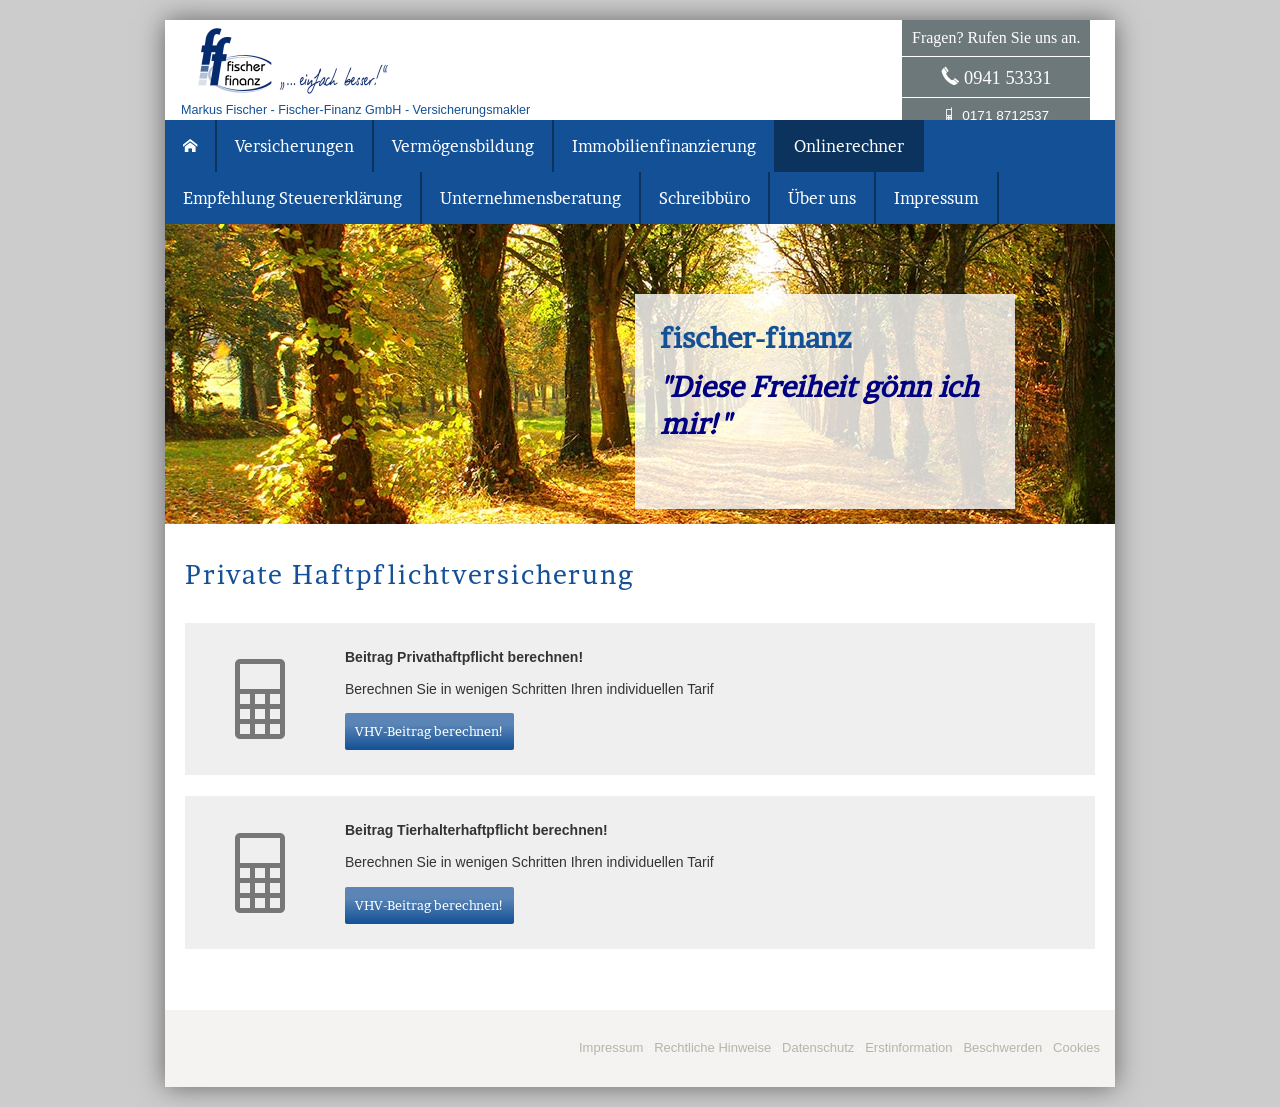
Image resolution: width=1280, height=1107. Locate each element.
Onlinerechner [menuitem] (849, 146)
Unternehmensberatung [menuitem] (530, 198)
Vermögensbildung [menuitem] (463, 146)
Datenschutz (818, 1047)
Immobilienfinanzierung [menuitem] (664, 146)
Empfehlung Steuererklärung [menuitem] (292, 198)
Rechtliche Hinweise (712, 1047)
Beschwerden (1002, 1047)
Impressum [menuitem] (936, 198)
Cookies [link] (1076, 1047)
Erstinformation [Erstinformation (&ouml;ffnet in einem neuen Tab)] (908, 1047)
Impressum (611, 1047)
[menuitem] (191, 146)
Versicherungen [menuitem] (294, 146)
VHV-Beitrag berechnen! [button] (429, 731)
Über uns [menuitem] (822, 198)
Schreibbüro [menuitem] (704, 198)
